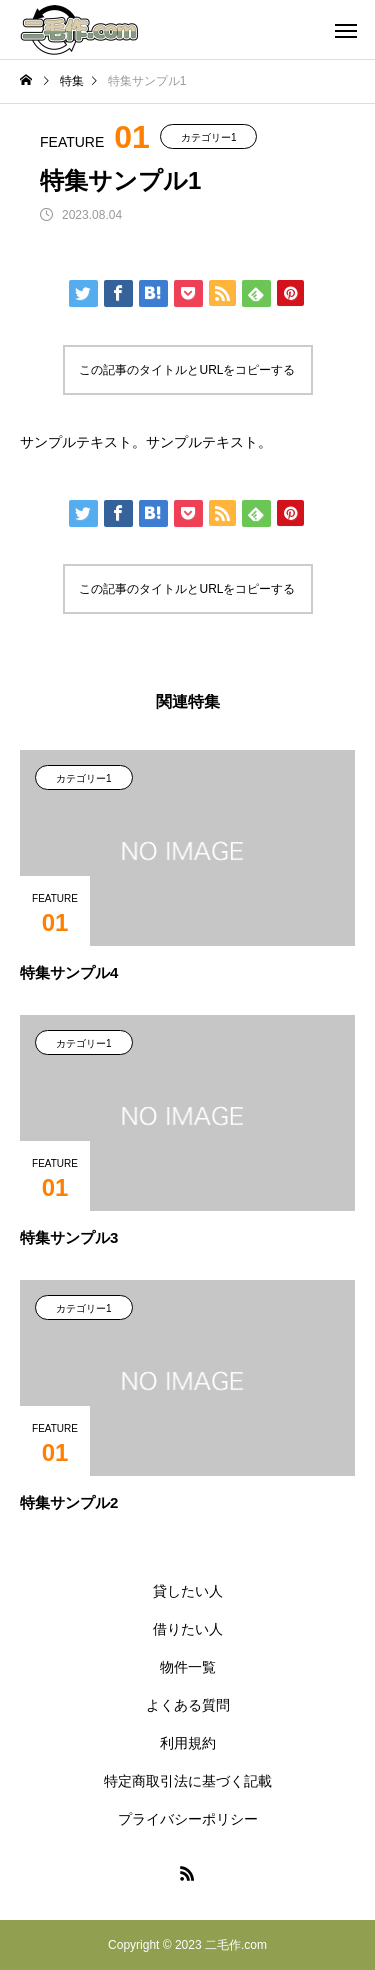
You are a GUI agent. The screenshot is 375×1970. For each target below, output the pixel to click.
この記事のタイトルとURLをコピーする (187, 370)
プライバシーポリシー (188, 1819)
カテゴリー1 (209, 137)
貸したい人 (188, 1591)
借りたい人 (188, 1629)
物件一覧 (188, 1667)
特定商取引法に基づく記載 (188, 1781)
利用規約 (188, 1743)
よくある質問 (188, 1705)
